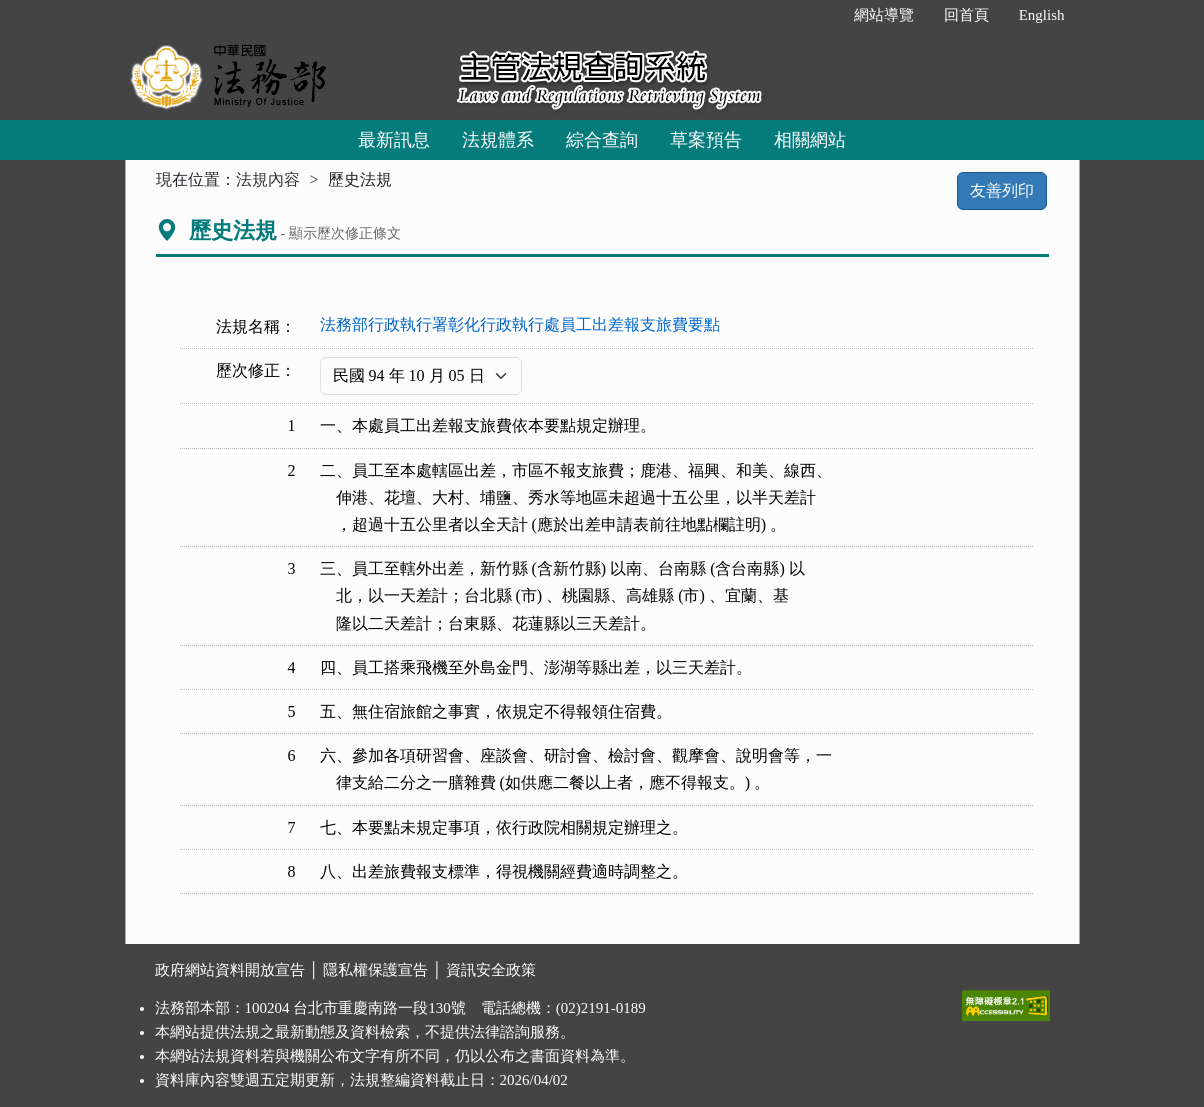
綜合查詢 (602, 140)
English (1042, 15)
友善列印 (1002, 190)
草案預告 (706, 140)
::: (817, 15)
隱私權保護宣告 (375, 970)
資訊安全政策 (491, 970)
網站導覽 (884, 15)
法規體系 (498, 140)
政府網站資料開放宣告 (230, 970)
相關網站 (810, 140)
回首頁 (966, 15)
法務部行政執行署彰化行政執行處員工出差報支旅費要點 (520, 324)
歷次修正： (256, 370)
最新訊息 (394, 140)
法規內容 (268, 179)
